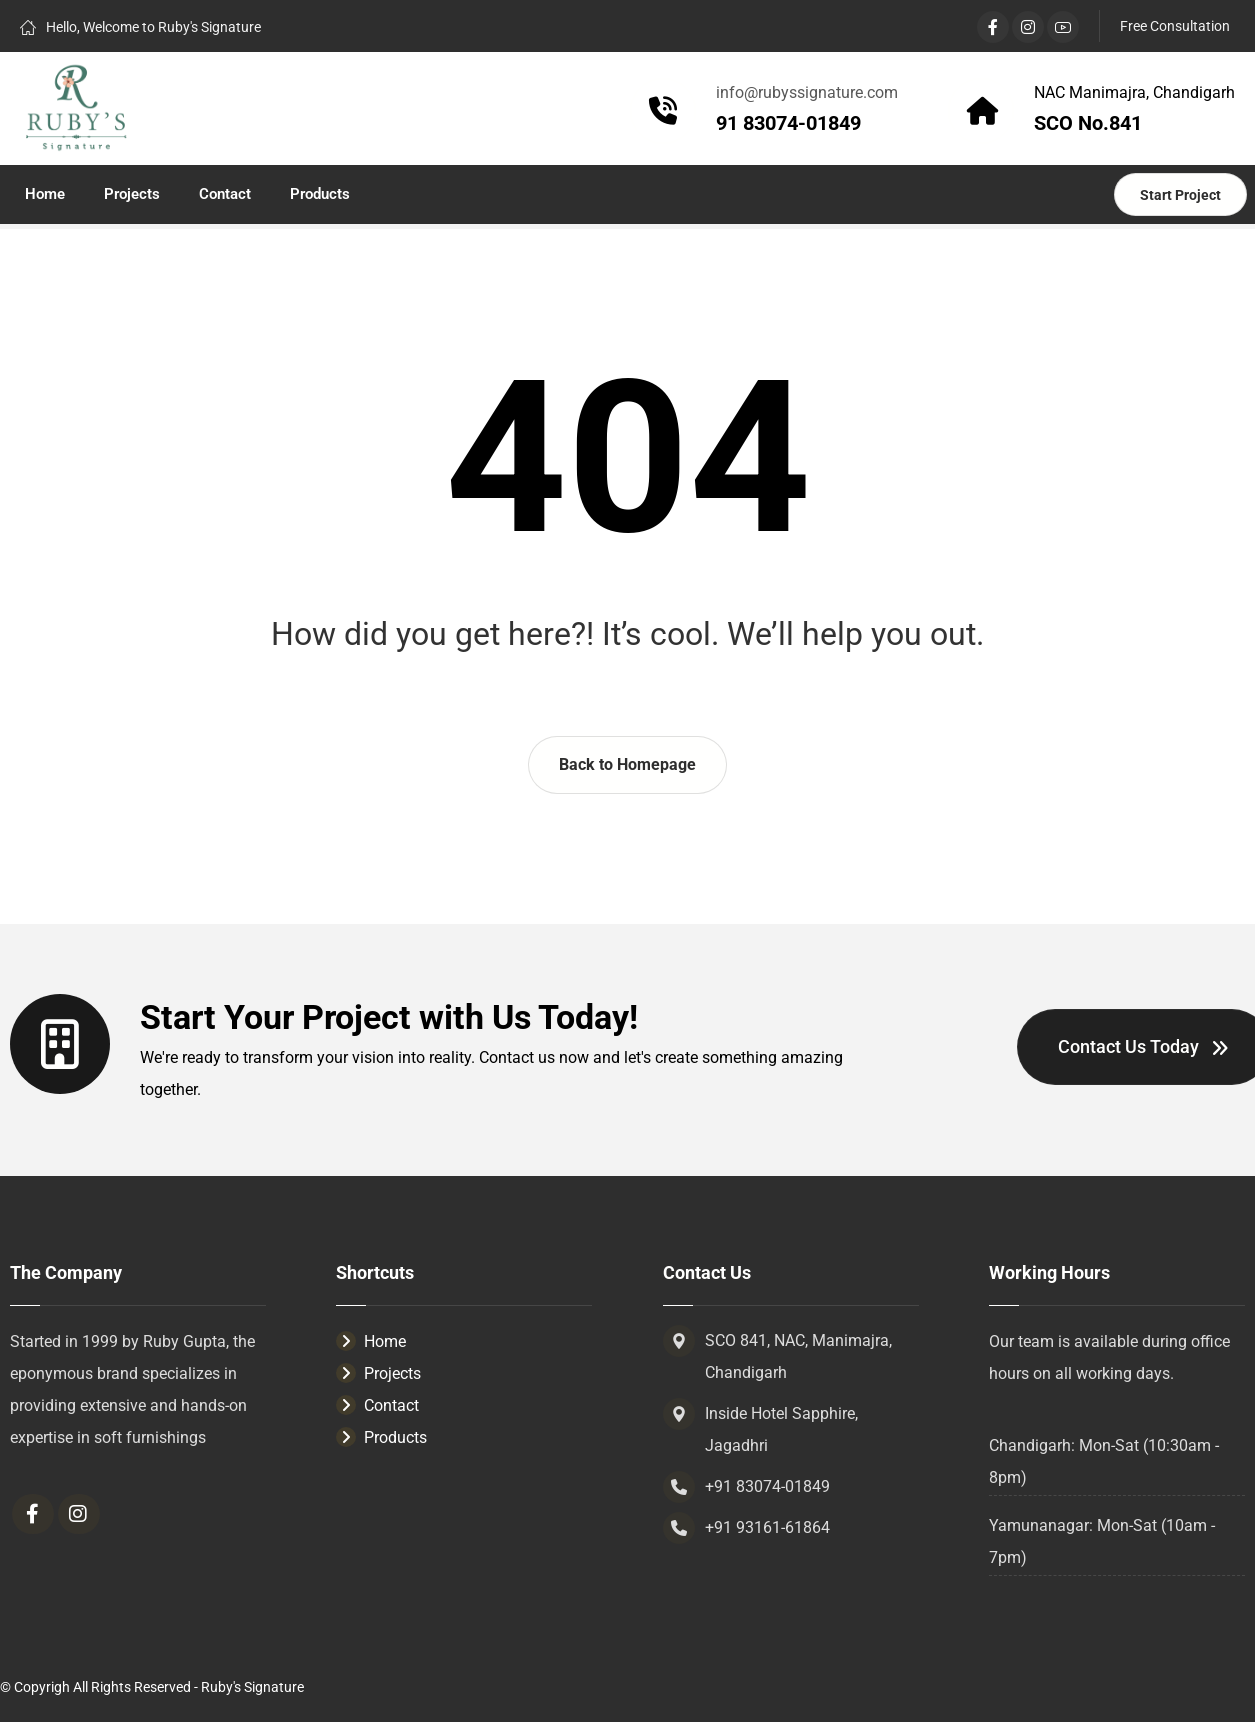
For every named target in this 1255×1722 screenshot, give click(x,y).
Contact (377, 1405)
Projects (378, 1373)
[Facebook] (993, 27)
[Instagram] (1028, 27)
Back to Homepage (627, 764)
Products (381, 1437)
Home (371, 1341)
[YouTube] (1063, 27)
